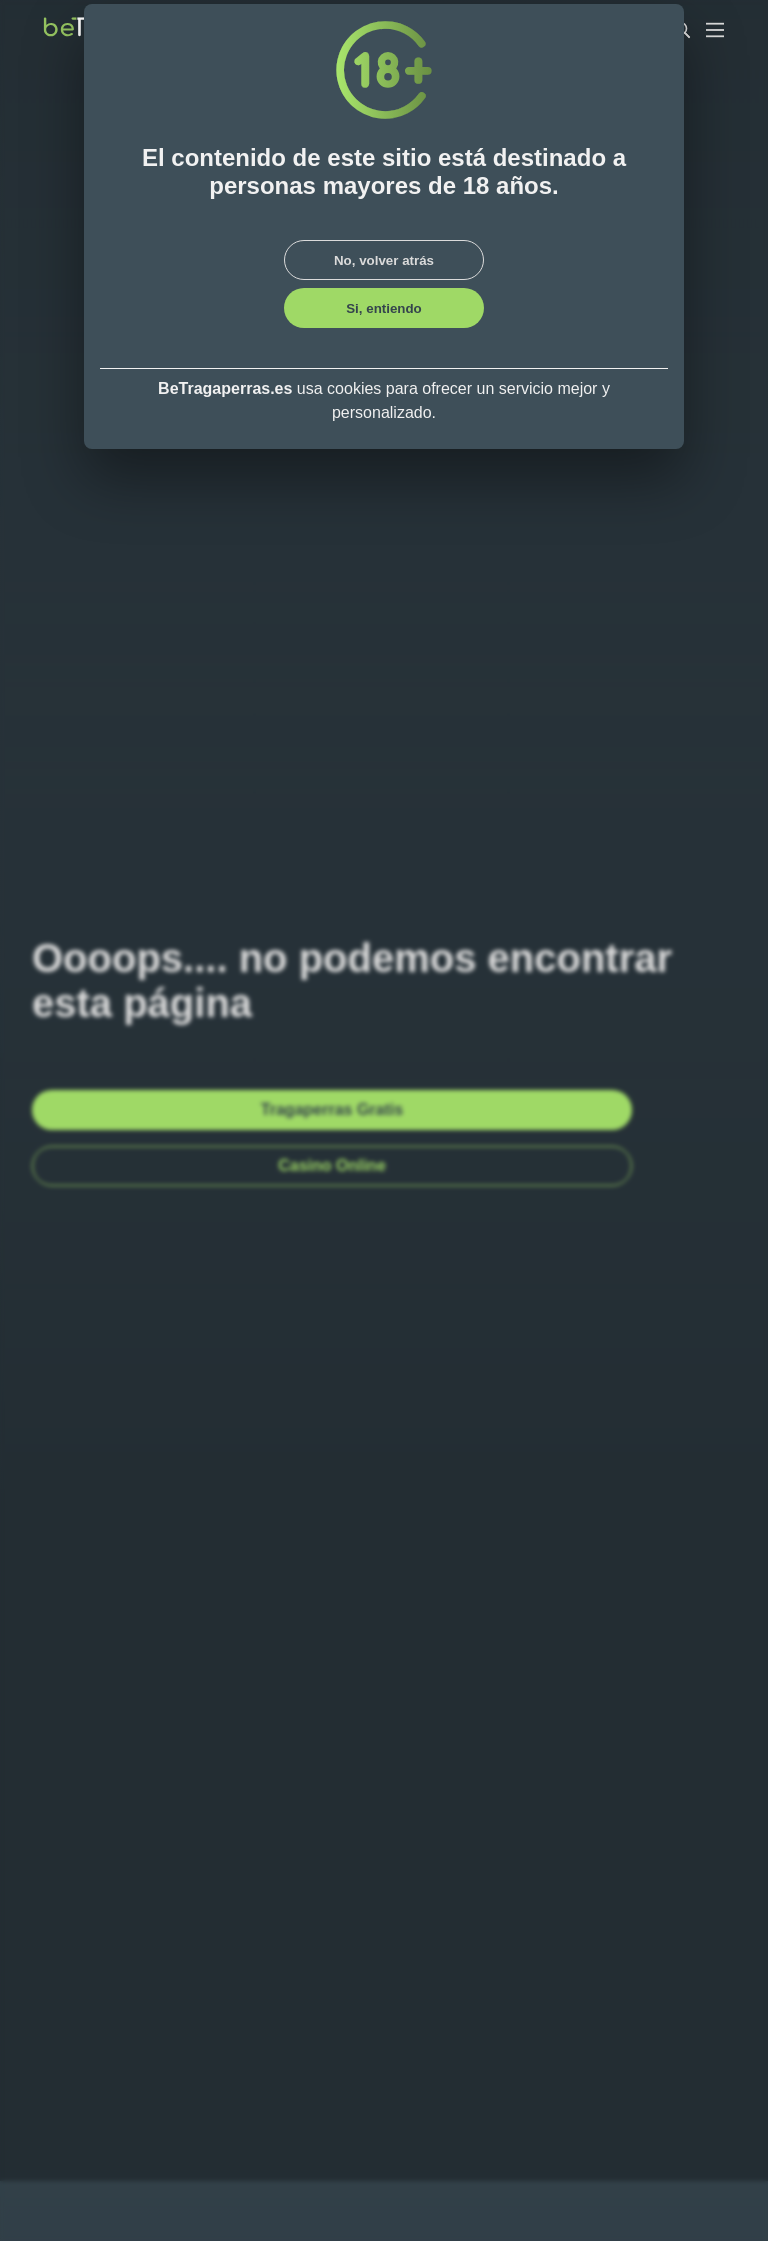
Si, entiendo (384, 308)
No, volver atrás (384, 260)
